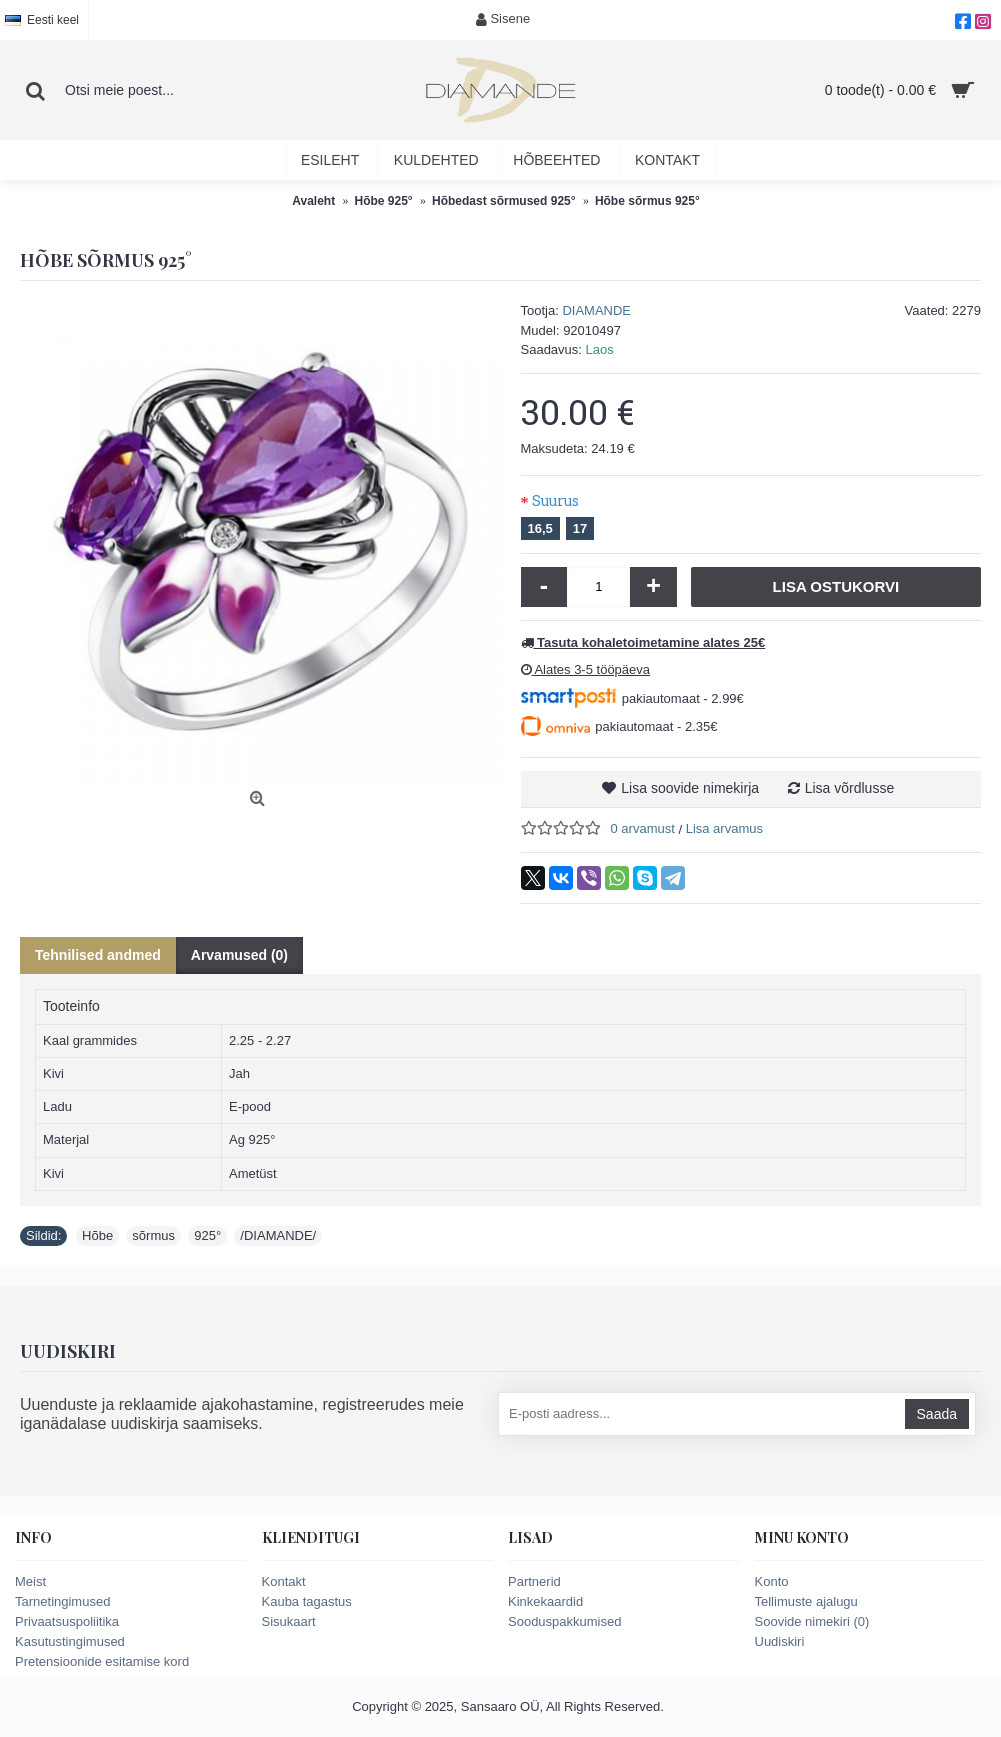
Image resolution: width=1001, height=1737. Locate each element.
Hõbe (97, 1235)
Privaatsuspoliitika (67, 1621)
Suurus (555, 500)
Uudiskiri (780, 1641)
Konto (772, 1581)
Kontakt (284, 1581)
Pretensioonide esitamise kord (102, 1661)
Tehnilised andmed (98, 955)
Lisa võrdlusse (850, 788)
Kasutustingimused (70, 1641)
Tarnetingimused (62, 1601)
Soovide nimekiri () (812, 1621)
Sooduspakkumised (564, 1621)
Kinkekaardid (545, 1601)
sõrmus (153, 1235)
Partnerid (534, 1581)
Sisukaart (289, 1621)
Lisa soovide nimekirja (690, 788)
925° (207, 1235)
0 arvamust (643, 828)
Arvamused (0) (239, 955)
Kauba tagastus (307, 1601)
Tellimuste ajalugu (806, 1601)
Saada (937, 1414)
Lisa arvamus (724, 828)
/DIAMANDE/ (278, 1235)
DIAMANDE (596, 310)
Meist (30, 1581)
